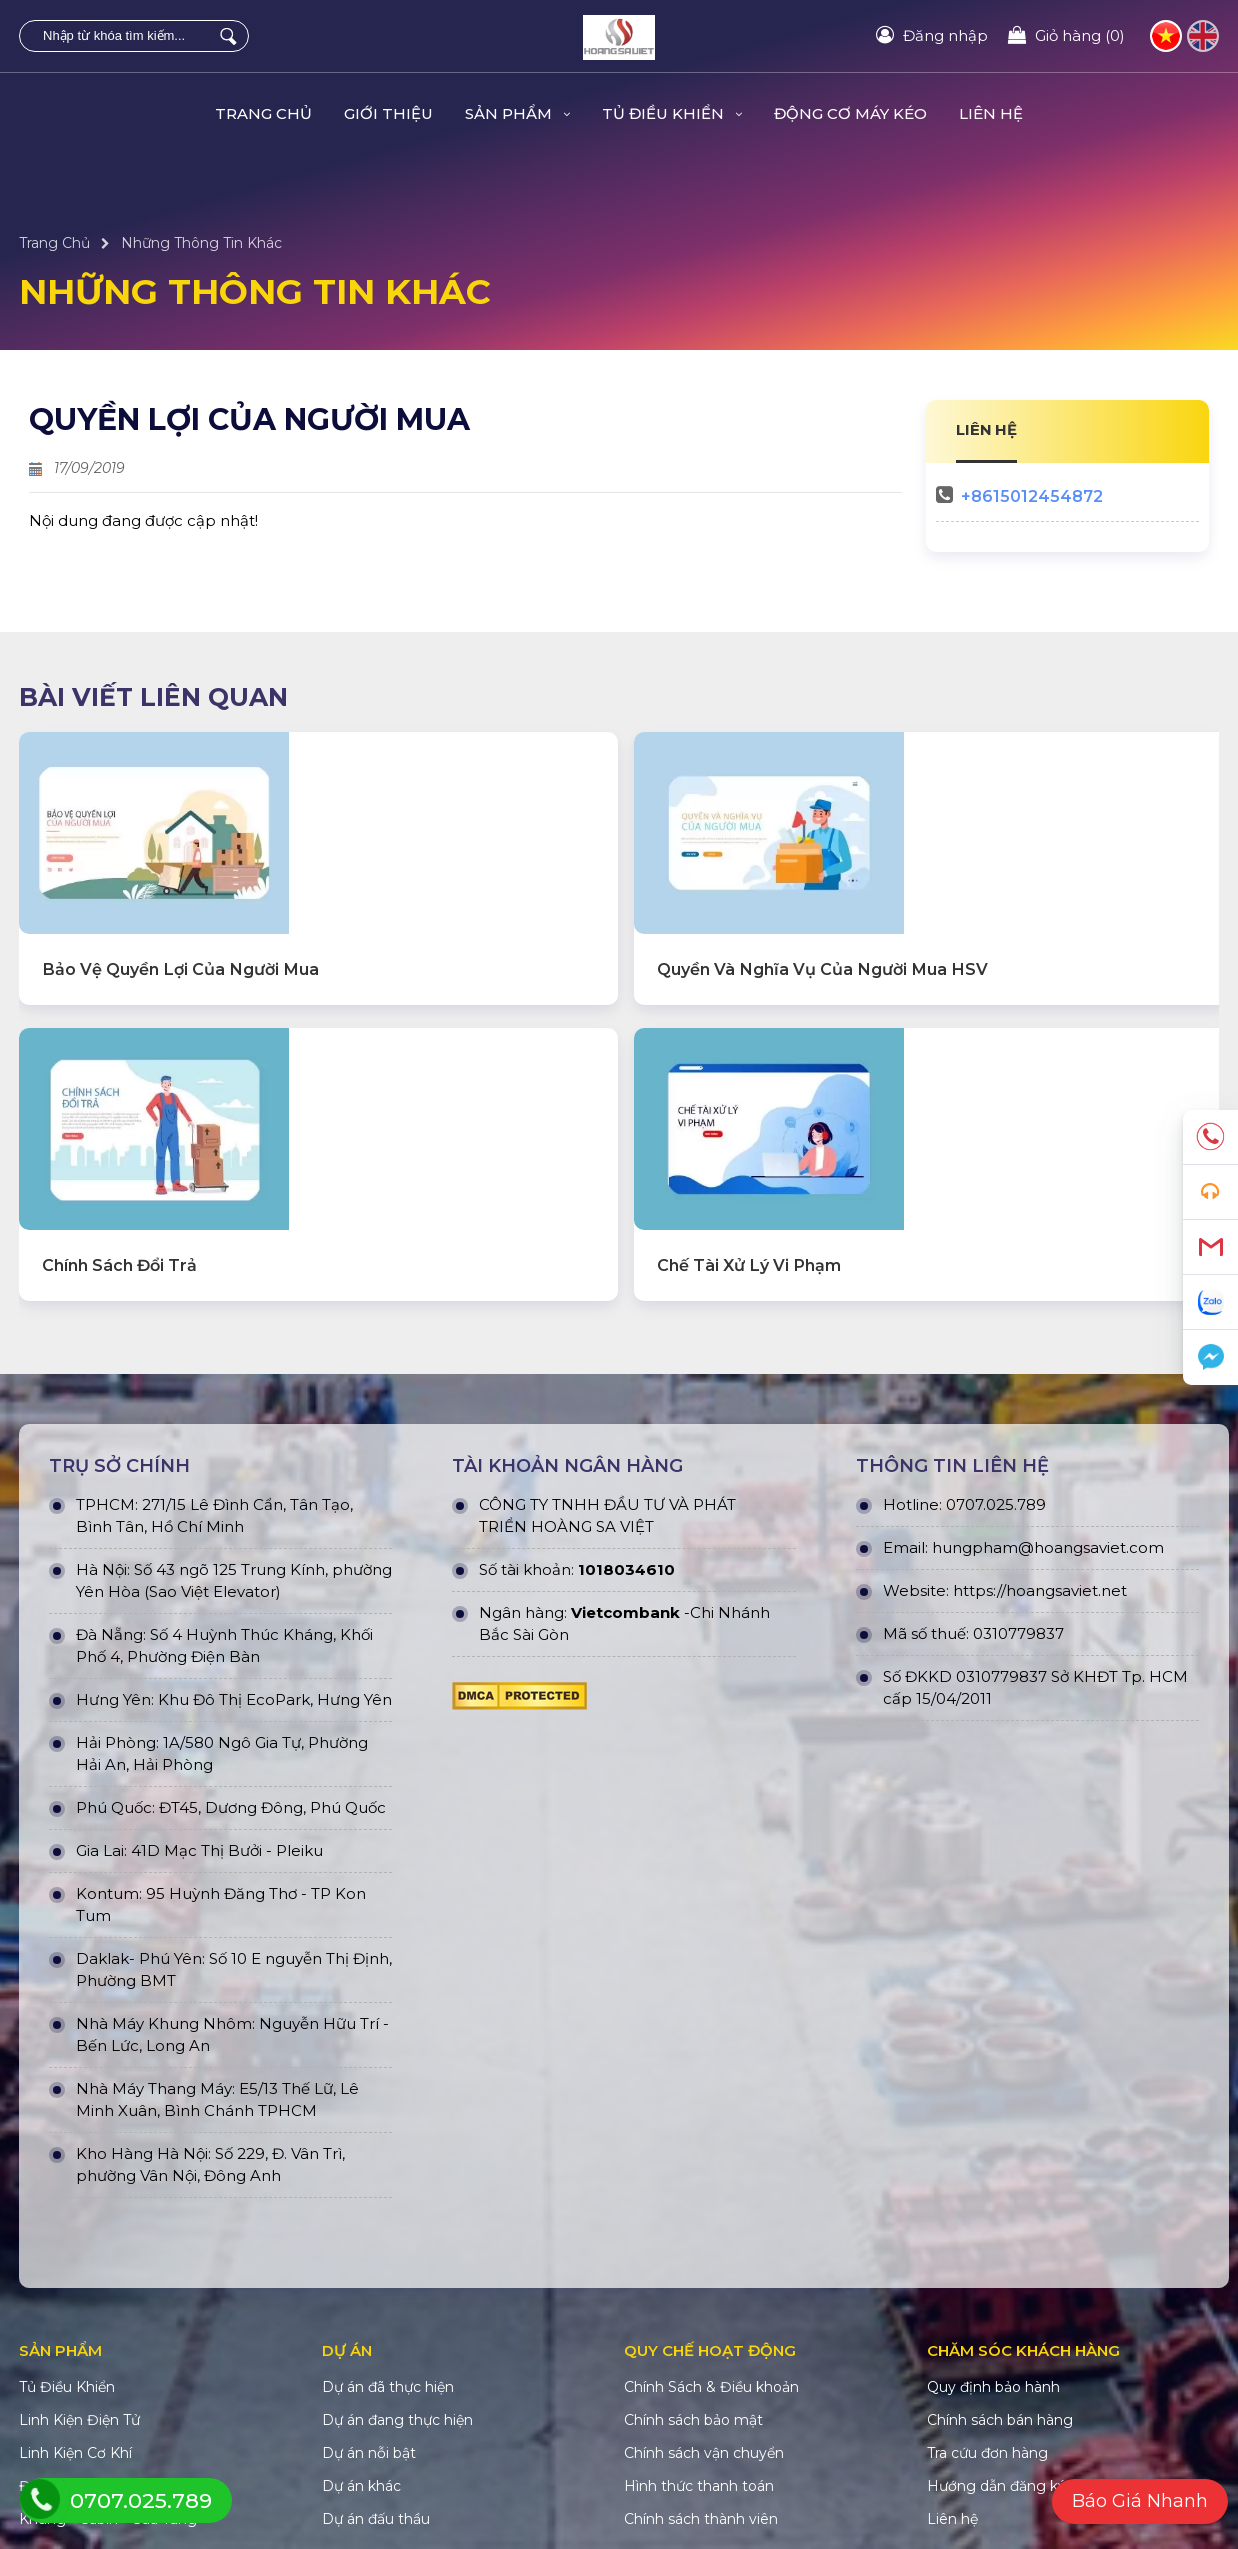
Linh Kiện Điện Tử (79, 2283)
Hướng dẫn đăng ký (996, 2349)
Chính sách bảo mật (693, 2283)
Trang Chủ (263, 113)
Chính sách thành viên (701, 2382)
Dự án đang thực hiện (397, 2283)
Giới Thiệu (388, 113)
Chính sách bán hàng (1000, 2283)
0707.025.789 (996, 1367)
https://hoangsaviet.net (1040, 1453)
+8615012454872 (1032, 496)
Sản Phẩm (517, 113)
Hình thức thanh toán (699, 2349)
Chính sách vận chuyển (704, 2316)
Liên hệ (991, 113)
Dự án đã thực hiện (388, 2250)
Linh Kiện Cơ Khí (75, 2316)
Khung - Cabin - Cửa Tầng (108, 2382)
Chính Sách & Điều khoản (711, 2250)
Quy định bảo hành (993, 2250)
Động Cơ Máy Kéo (850, 113)
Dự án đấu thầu (376, 2382)
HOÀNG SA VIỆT (351, 2485)
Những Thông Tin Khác (201, 243)
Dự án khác (361, 2349)
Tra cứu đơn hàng (987, 2316)
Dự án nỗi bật (369, 2316)
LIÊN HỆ (987, 429)
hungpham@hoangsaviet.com (1048, 1410)
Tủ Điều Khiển (672, 113)
